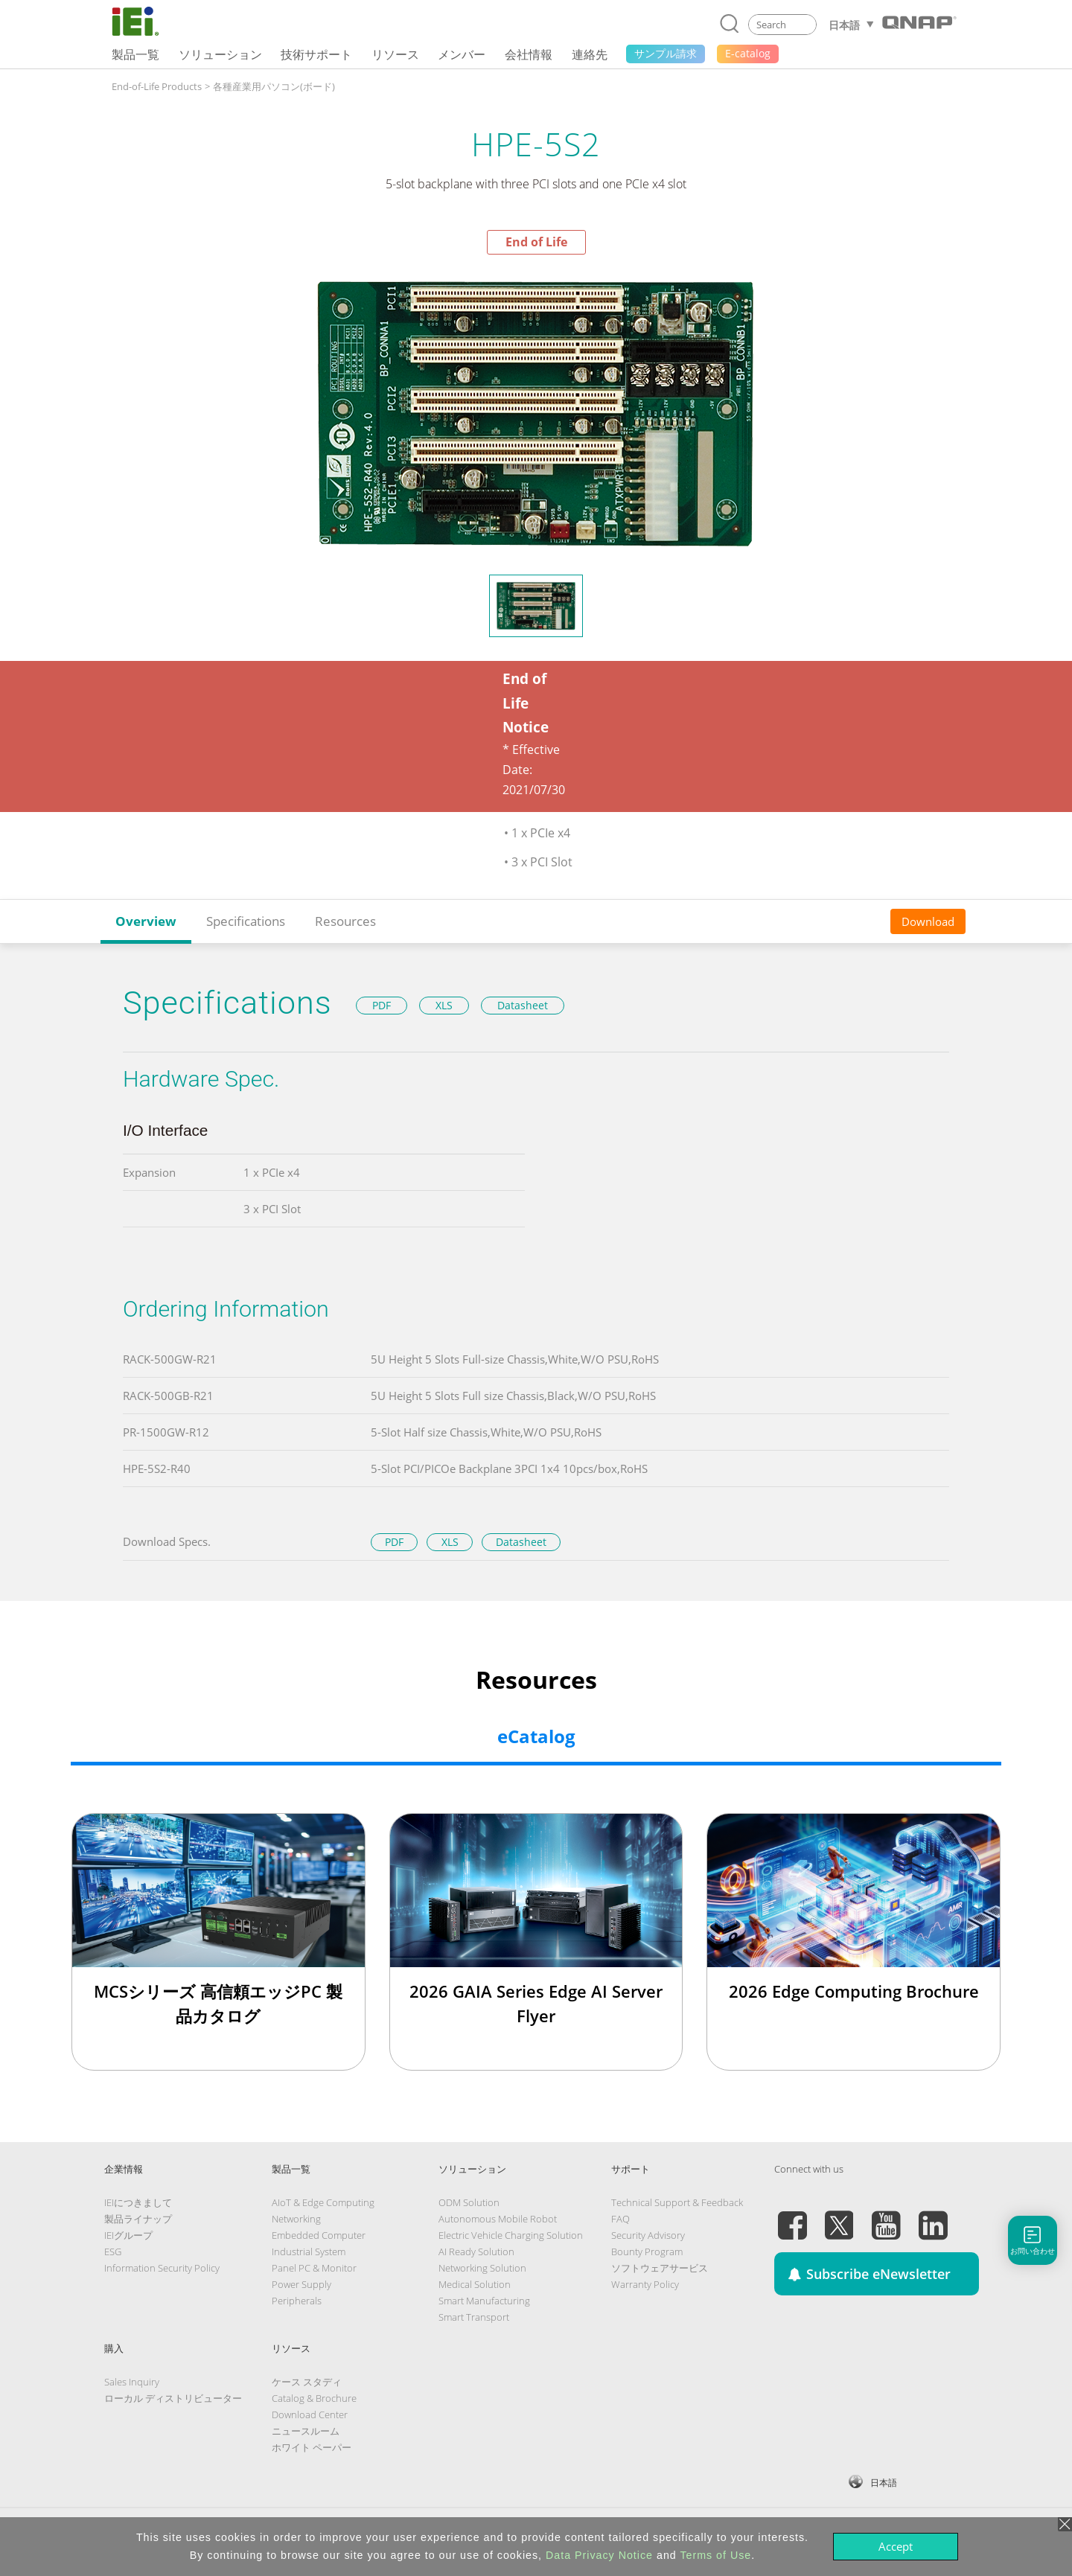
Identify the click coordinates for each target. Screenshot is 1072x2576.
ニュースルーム (305, 2431)
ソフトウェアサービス (659, 2268)
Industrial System (308, 2251)
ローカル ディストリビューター (173, 2398)
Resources (345, 921)
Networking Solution (482, 2268)
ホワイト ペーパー (311, 2447)
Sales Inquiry (131, 2381)
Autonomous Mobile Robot (497, 2218)
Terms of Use (715, 2555)
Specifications (245, 921)
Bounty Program (647, 2251)
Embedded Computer (319, 2235)
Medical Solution (474, 2284)
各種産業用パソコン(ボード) (274, 86)
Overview (145, 921)
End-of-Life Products (157, 86)
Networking (296, 2218)
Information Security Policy (162, 2268)
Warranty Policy (645, 2284)
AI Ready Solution (476, 2251)
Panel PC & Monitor (314, 2268)
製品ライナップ (138, 2218)
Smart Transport (473, 2317)
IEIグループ (128, 2235)
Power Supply (301, 2284)
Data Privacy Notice (599, 2555)
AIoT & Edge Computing (323, 2202)
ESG (112, 2251)
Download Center (310, 2414)
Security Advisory (648, 2235)
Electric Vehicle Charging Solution (510, 2235)
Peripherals (297, 2300)
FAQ (620, 2218)
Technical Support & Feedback (677, 2202)
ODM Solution (469, 2202)
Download (928, 921)
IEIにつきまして (138, 2202)
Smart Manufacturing (484, 2300)
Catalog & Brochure (314, 2398)
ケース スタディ (307, 2381)
